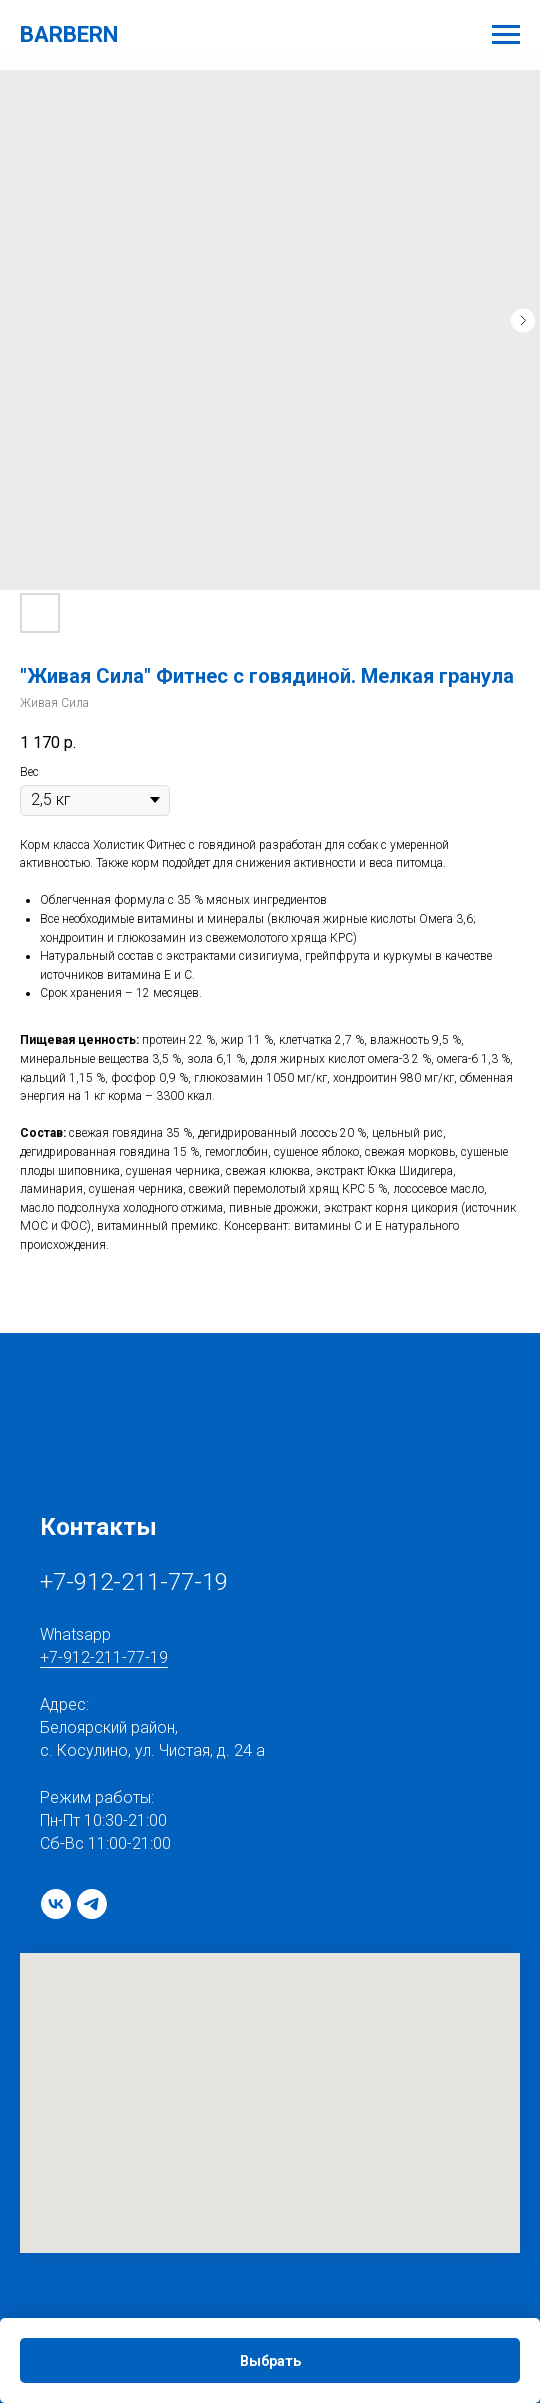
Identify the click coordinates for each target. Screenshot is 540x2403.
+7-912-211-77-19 (134, 1582)
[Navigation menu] (506, 35)
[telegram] (92, 1904)
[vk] (56, 1904)
